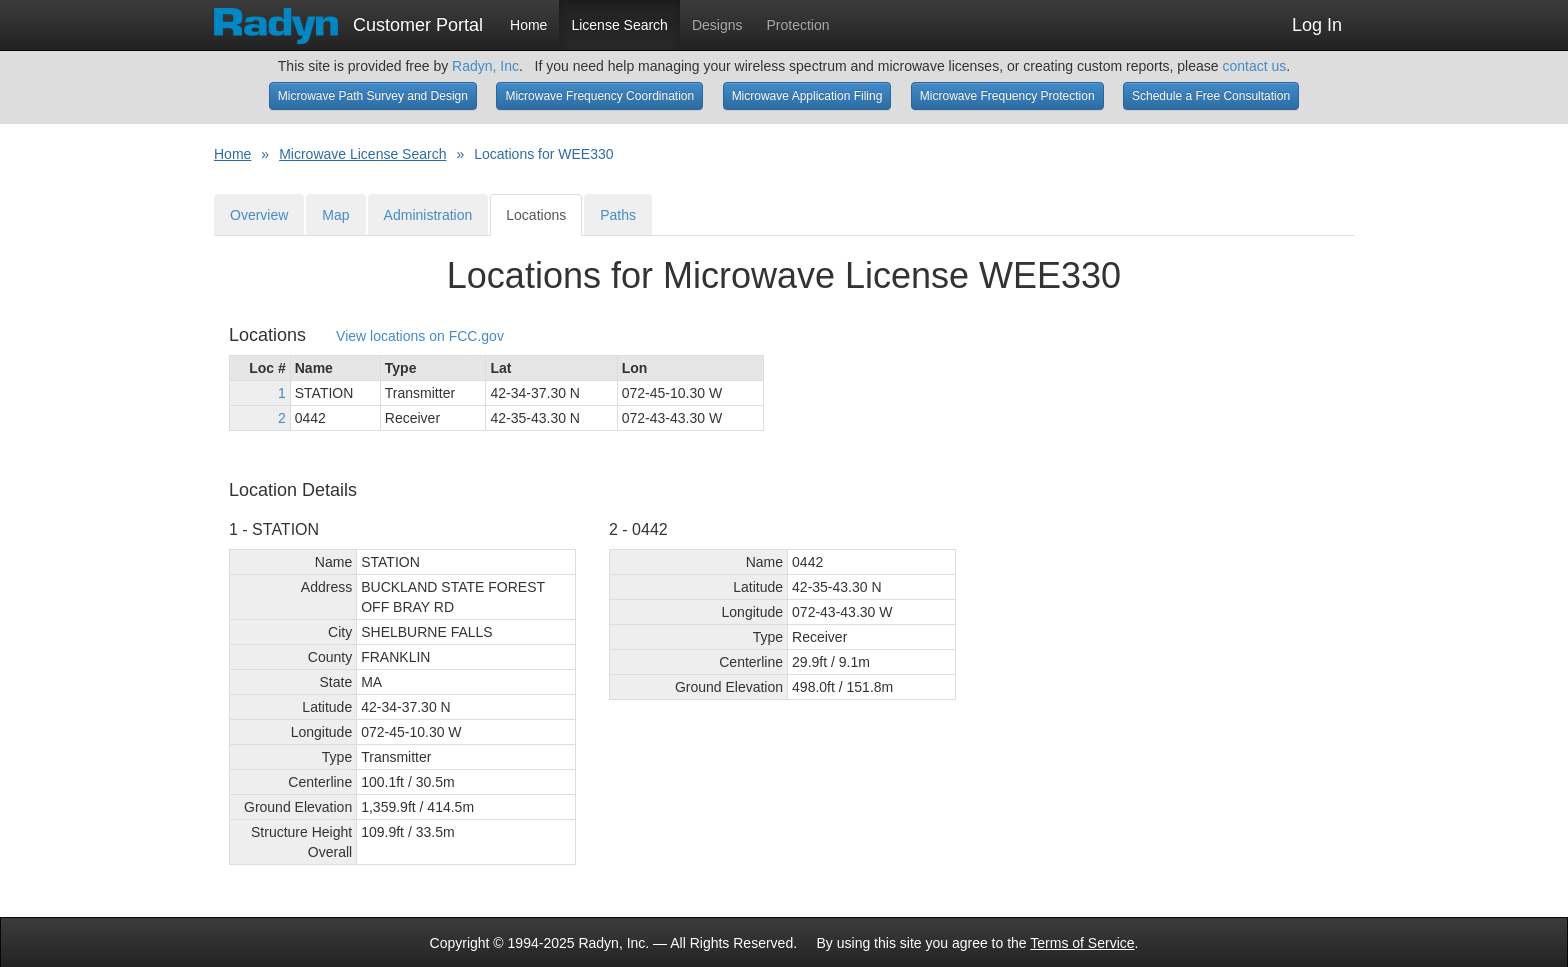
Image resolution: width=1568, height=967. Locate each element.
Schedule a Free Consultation (1211, 96)
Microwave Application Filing (807, 96)
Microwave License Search (362, 154)
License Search (619, 25)
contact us (1254, 66)
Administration (428, 215)
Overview (259, 215)
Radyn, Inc (485, 66)
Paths (618, 215)
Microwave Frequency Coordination (599, 96)
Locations (536, 215)
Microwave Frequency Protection (1007, 96)
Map (335, 215)
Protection (798, 25)
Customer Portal (348, 19)
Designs (717, 25)
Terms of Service (1082, 943)
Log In (1317, 25)
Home (528, 25)
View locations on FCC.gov (420, 336)
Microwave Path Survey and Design (373, 96)
